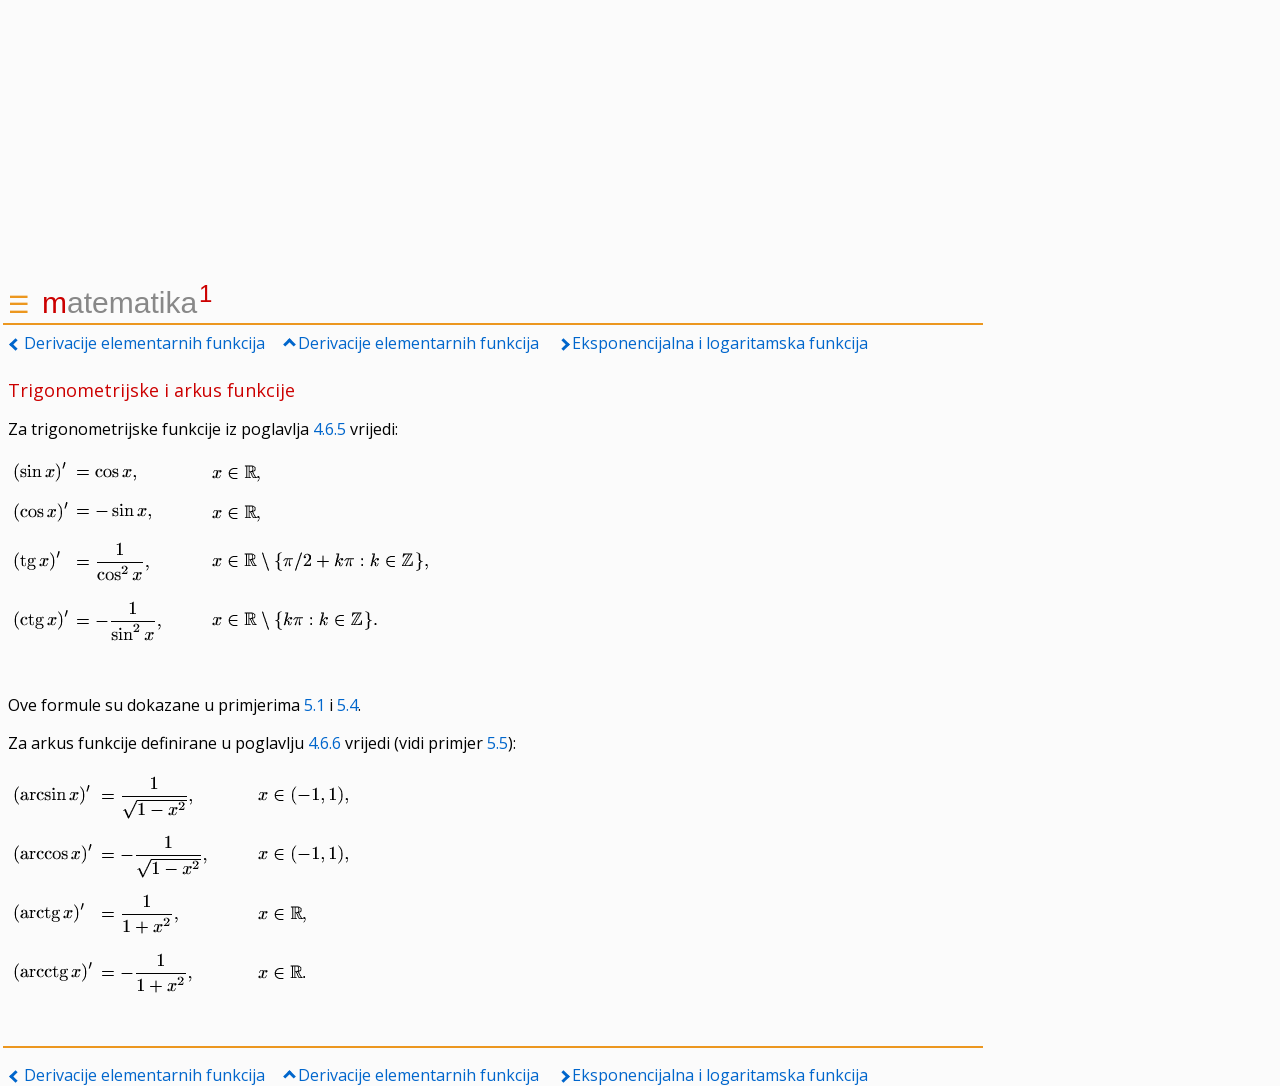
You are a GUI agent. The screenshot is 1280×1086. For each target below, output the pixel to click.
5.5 (497, 743)
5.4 (347, 705)
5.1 (314, 705)
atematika (127, 302)
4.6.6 (324, 743)
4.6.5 (329, 429)
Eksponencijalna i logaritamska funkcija (720, 343)
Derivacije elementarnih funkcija (144, 343)
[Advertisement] (493, 140)
